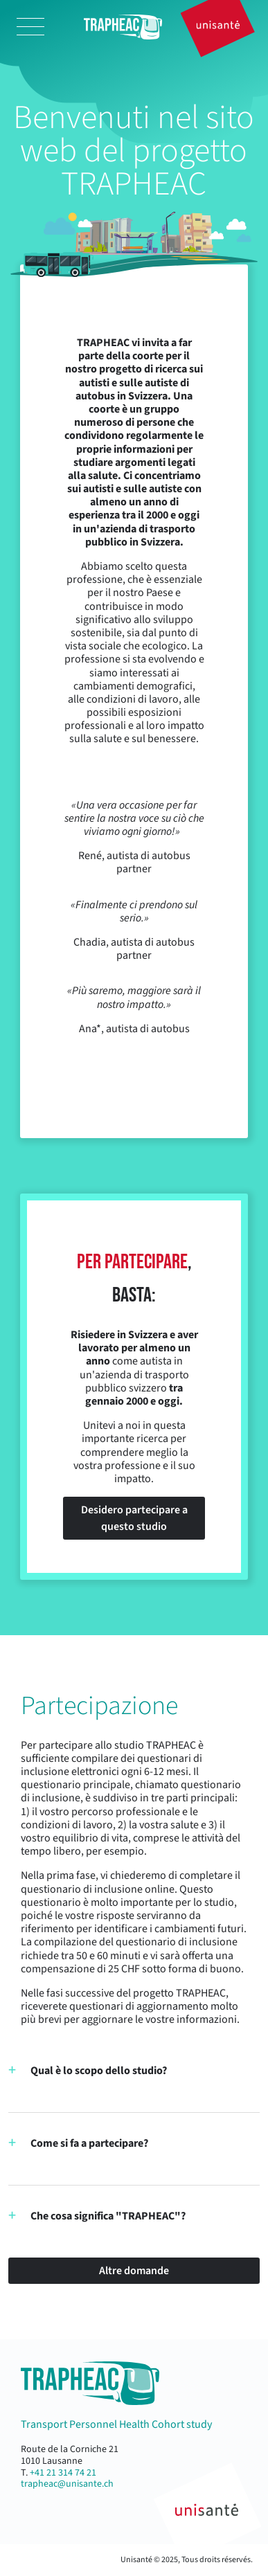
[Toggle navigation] (30, 26)
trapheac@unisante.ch (67, 2484)
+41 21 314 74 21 (63, 2473)
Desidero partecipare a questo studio (134, 1518)
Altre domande (134, 2270)
